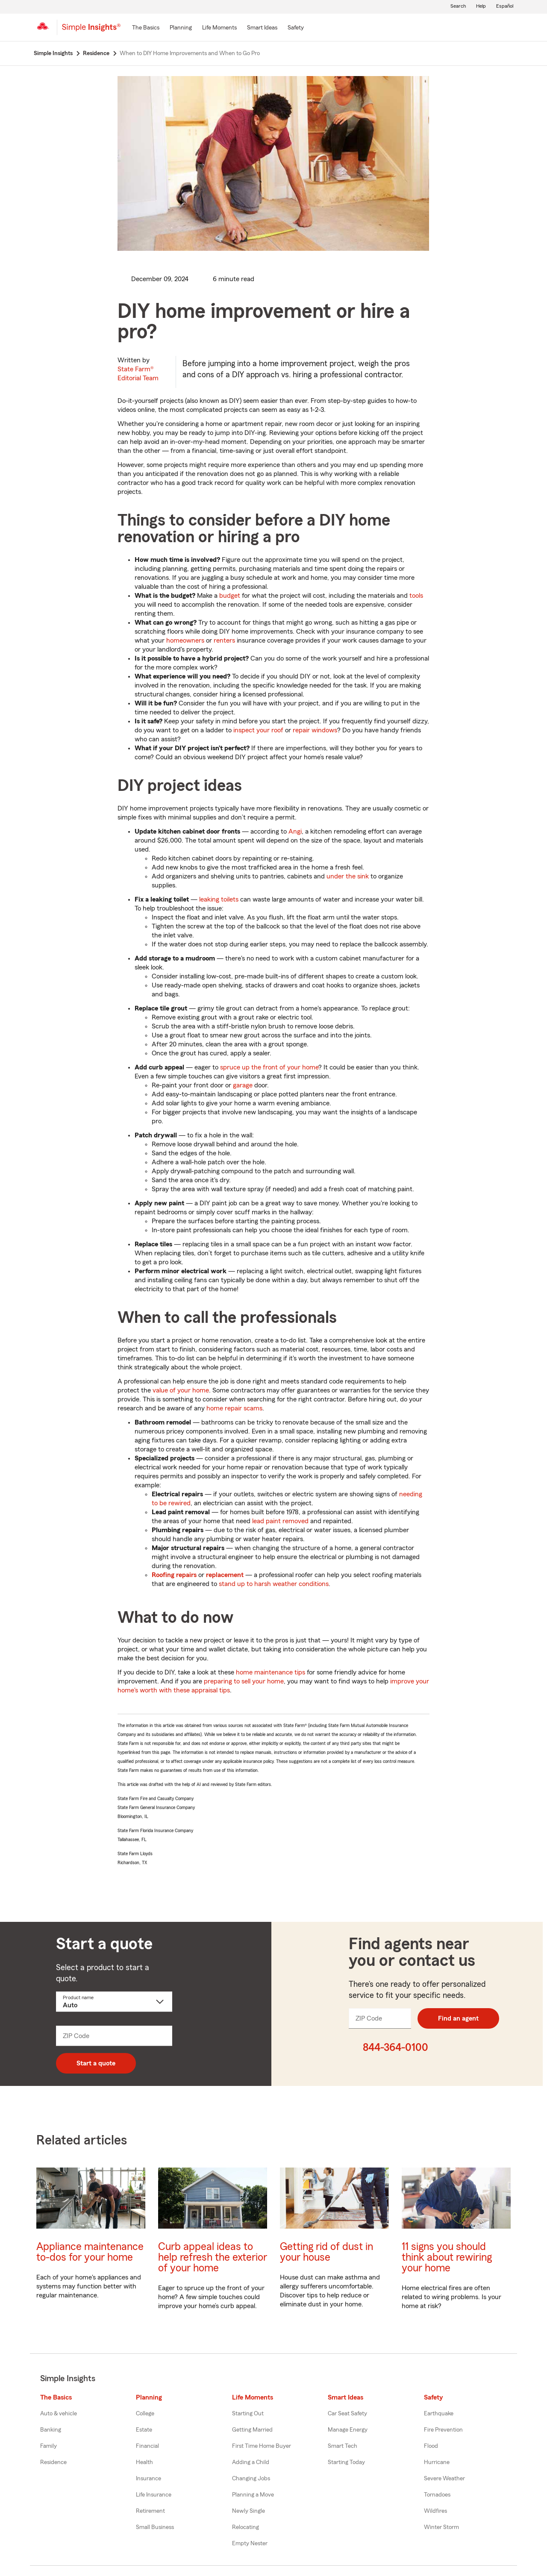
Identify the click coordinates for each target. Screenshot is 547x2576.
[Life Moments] (219, 28)
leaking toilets (218, 899)
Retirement (150, 2511)
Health (144, 2462)
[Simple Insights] (91, 31)
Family (48, 2446)
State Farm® (138, 374)
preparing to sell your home (244, 1681)
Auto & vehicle (58, 2414)
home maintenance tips (270, 1672)
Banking (50, 2430)
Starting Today (346, 2462)
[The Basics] (145, 28)
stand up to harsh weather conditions (274, 1583)
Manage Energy (348, 2430)
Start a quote (95, 2063)
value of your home (181, 1390)
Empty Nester (250, 2544)
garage (243, 1085)
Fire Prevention (443, 2430)
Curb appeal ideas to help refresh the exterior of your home (212, 2257)
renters (224, 640)
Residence (53, 2462)
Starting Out (248, 2414)
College (145, 2414)
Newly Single (248, 2511)
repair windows (315, 730)
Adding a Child (250, 2462)
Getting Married (252, 2430)
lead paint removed (280, 1521)
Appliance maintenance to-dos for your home (90, 2252)
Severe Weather (444, 2479)
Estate (144, 2430)
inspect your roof (258, 730)
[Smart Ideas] (262, 28)
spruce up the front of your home (269, 1067)
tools (416, 595)
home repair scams (234, 1408)
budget (229, 595)
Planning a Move (253, 2495)
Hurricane (437, 2462)
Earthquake (438, 2414)
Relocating (245, 2527)
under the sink (347, 876)
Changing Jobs (251, 2479)
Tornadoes (437, 2495)
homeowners (185, 640)
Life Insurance (153, 2495)
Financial (147, 2446)
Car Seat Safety (347, 2414)
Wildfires (435, 2511)
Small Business (155, 2527)
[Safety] (296, 28)
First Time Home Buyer (261, 2446)
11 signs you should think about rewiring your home (447, 2257)
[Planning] (181, 28)
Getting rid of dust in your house (326, 2252)
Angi (295, 831)
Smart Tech (342, 2446)
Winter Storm (441, 2527)
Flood (431, 2446)
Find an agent (458, 2018)
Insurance (148, 2479)
